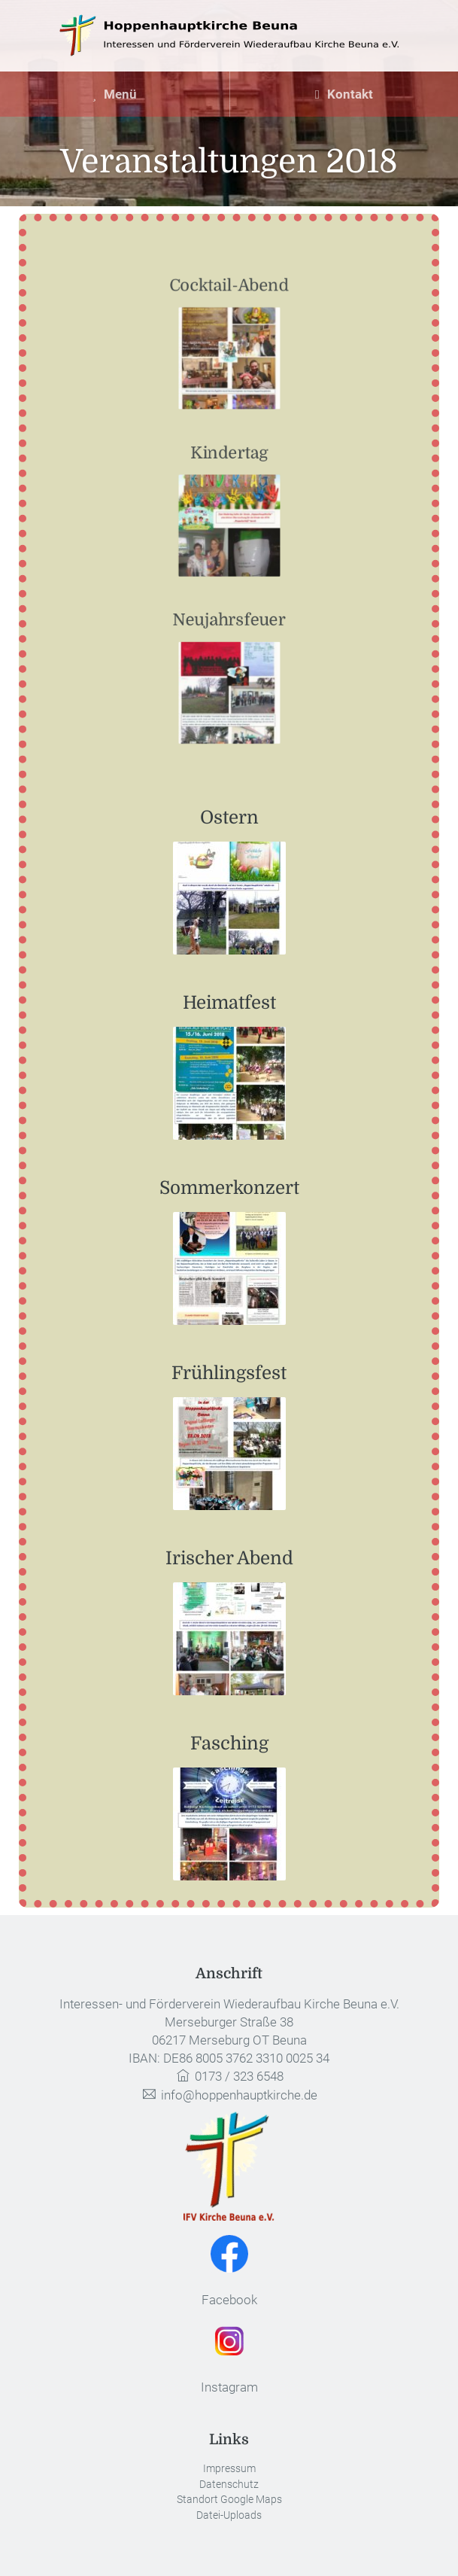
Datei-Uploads (229, 2515)
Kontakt (344, 94)
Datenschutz (229, 2484)
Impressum (229, 2468)
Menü (114, 94)
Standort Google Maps (229, 2499)
